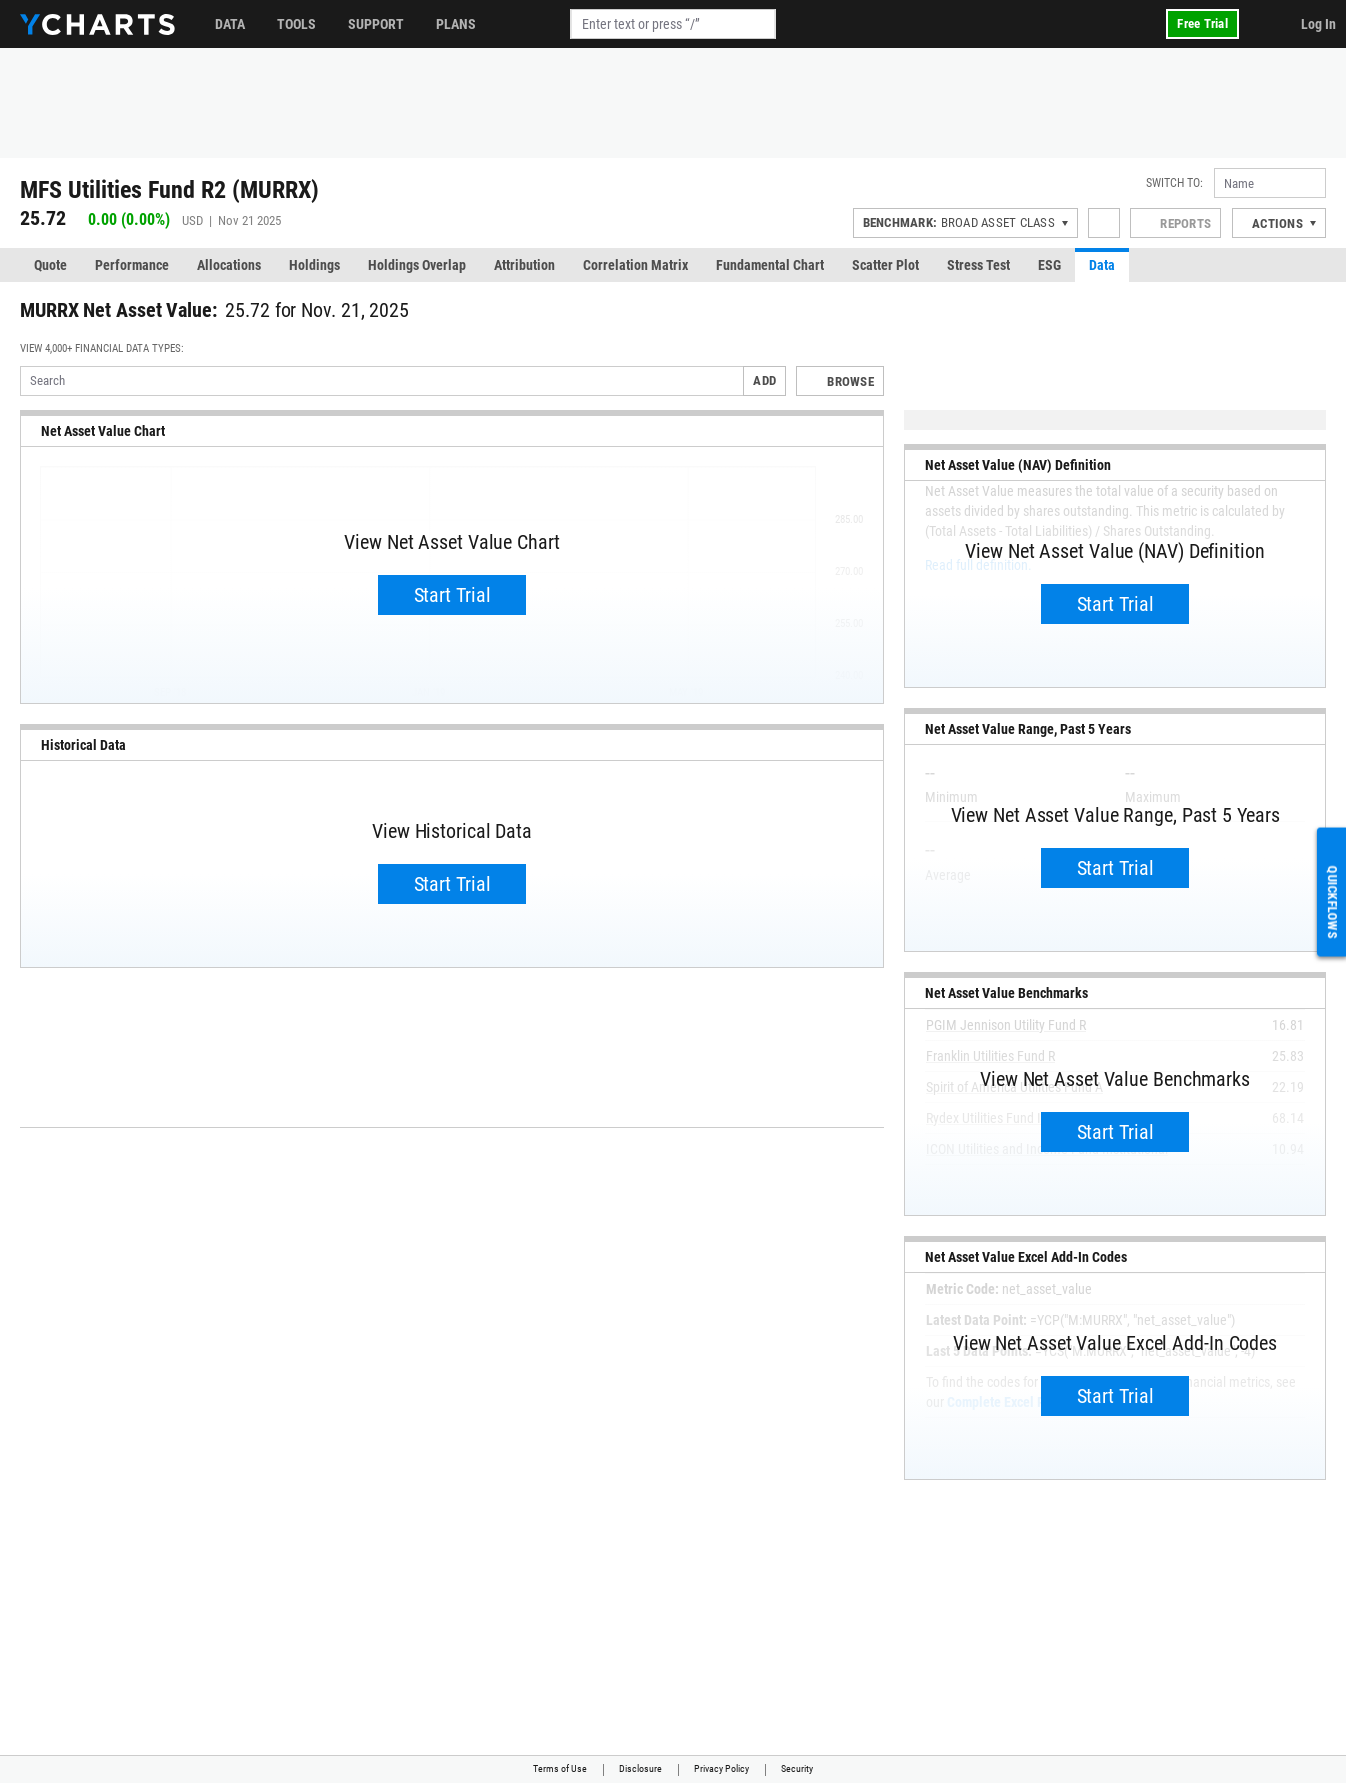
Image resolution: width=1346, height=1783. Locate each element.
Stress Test (978, 265)
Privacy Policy (721, 1768)
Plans (456, 24)
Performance (132, 265)
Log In (1318, 24)
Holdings (314, 265)
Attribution (524, 265)
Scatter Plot (885, 265)
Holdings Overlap (417, 265)
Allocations (229, 265)
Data (230, 24)
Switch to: (1174, 183)
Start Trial (452, 595)
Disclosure (640, 1768)
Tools (296, 24)
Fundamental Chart (770, 265)
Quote (50, 265)
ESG (1049, 265)
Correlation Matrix (635, 265)
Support (376, 24)
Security (797, 1768)
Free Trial (1202, 23)
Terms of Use (560, 1768)
